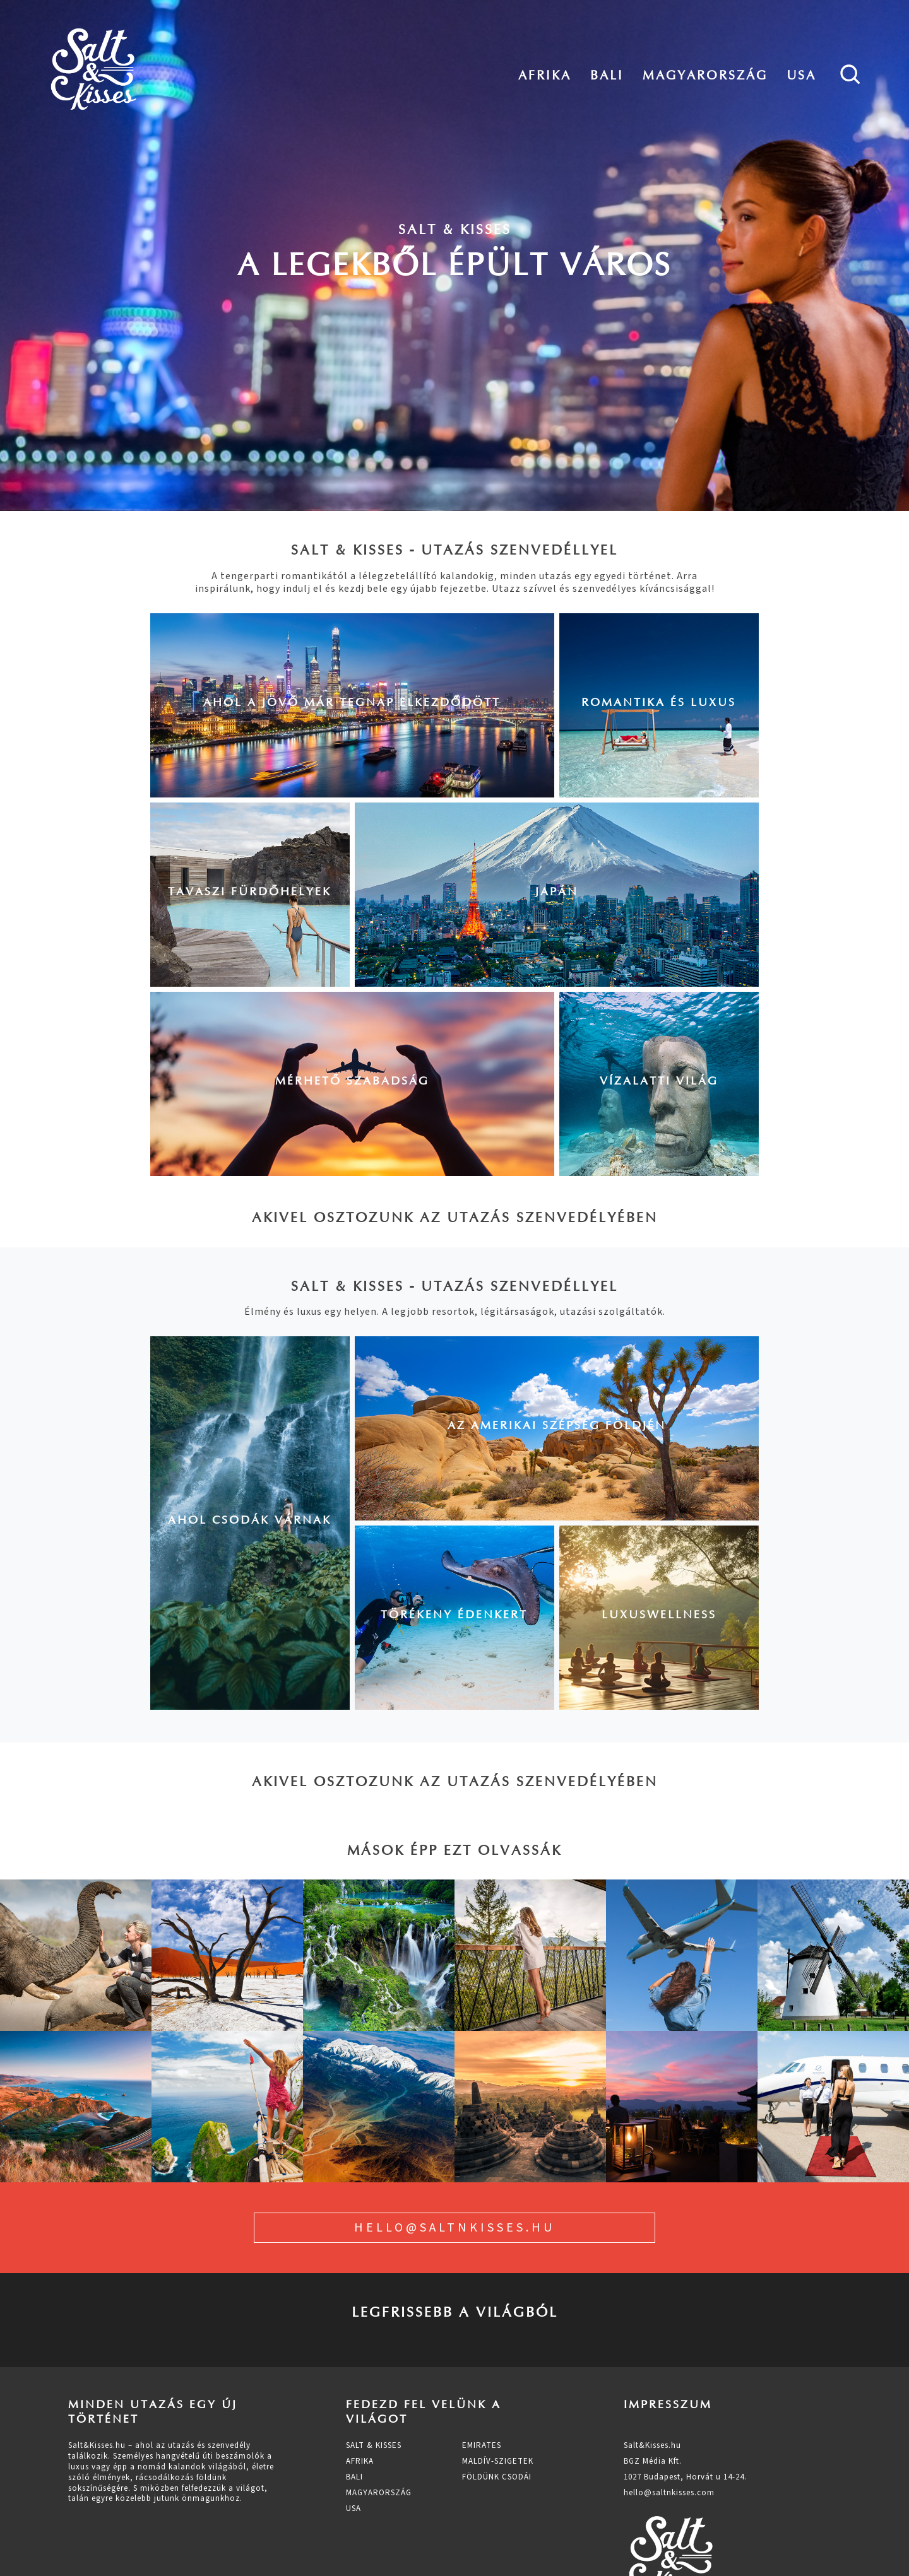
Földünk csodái (497, 2477)
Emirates (481, 2445)
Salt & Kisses (373, 2445)
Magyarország (705, 75)
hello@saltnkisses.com (669, 2492)
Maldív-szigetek (497, 2461)
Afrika (544, 75)
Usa (801, 75)
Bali (607, 75)
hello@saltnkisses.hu (454, 2228)
